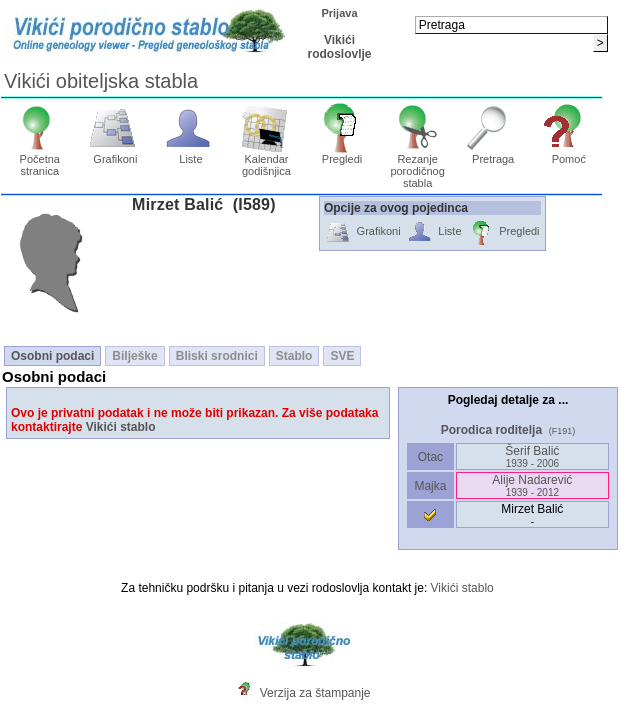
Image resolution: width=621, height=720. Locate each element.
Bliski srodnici (217, 356)
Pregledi (342, 154)
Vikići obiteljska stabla (101, 81)
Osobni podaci (52, 356)
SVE (342, 356)
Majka (430, 486)
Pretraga (493, 154)
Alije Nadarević (532, 485)
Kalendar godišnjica (266, 160)
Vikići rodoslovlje (339, 47)
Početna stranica (39, 160)
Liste (191, 154)
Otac (430, 457)
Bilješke (134, 356)
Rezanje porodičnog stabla (417, 166)
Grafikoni (115, 154)
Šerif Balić (532, 456)
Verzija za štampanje (315, 693)
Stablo (294, 356)
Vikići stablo (121, 427)
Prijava (339, 13)
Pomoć (568, 154)
